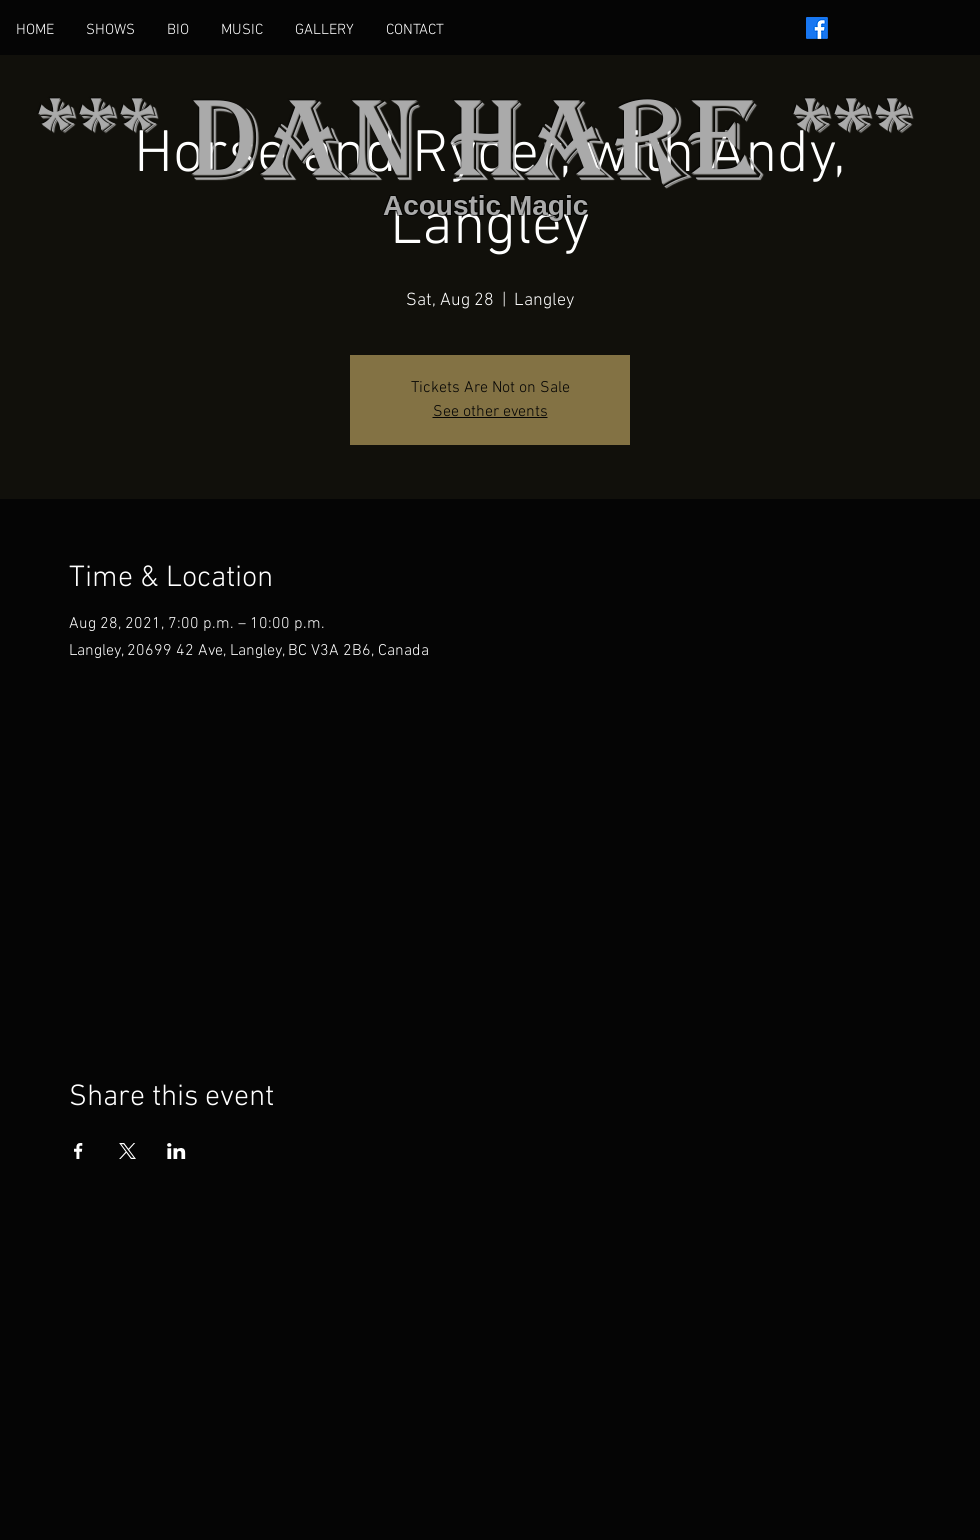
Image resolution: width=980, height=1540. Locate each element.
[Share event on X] (127, 1151)
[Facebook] (817, 28)
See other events (490, 412)
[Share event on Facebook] (78, 1151)
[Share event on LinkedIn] (176, 1151)
